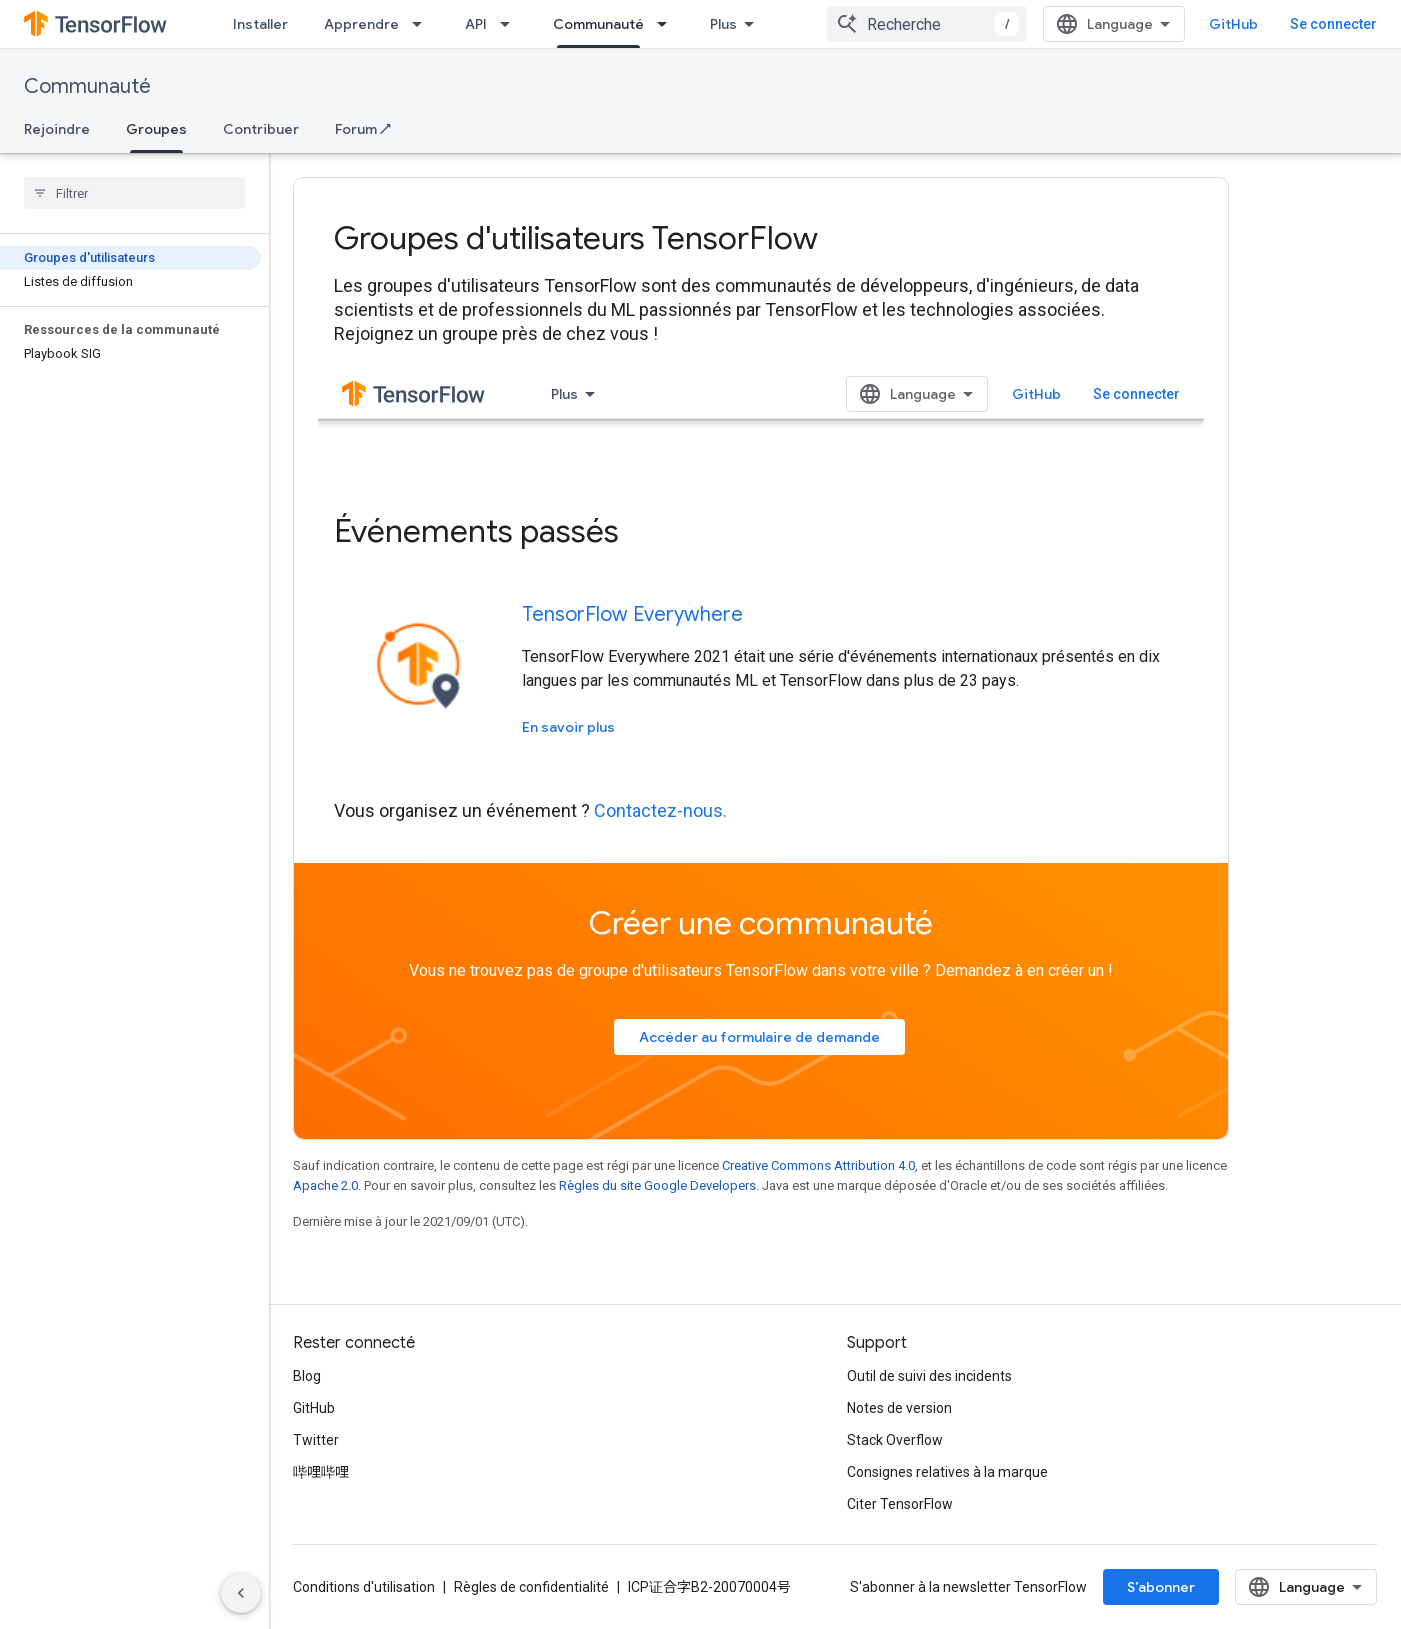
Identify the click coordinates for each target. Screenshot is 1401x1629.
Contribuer (261, 129)
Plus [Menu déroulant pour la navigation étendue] (723, 24)
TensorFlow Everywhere (632, 614)
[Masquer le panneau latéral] (241, 1593)
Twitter (316, 1440)
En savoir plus (568, 727)
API (476, 24)
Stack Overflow (895, 1440)
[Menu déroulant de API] (511, 24)
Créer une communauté (761, 923)
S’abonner (1161, 1587)
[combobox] (927, 24)
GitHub (1233, 24)
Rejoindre (57, 129)
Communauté (87, 86)
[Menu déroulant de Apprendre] (423, 24)
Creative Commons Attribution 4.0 (818, 1165)
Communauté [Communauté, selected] (598, 24)
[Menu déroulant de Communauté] (668, 24)
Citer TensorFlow (900, 1504)
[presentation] (761, 238)
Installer (260, 24)
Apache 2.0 (325, 1185)
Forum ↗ (363, 129)
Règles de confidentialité (531, 1587)
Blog (307, 1376)
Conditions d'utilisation (364, 1587)
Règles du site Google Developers (657, 1185)
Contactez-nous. (660, 810)
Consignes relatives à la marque (947, 1472)
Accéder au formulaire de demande (759, 1037)
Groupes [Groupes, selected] (156, 129)
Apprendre (361, 24)
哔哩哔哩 (321, 1472)
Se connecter (1333, 24)
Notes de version (899, 1408)
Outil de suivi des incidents (929, 1376)
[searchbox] (134, 193)
